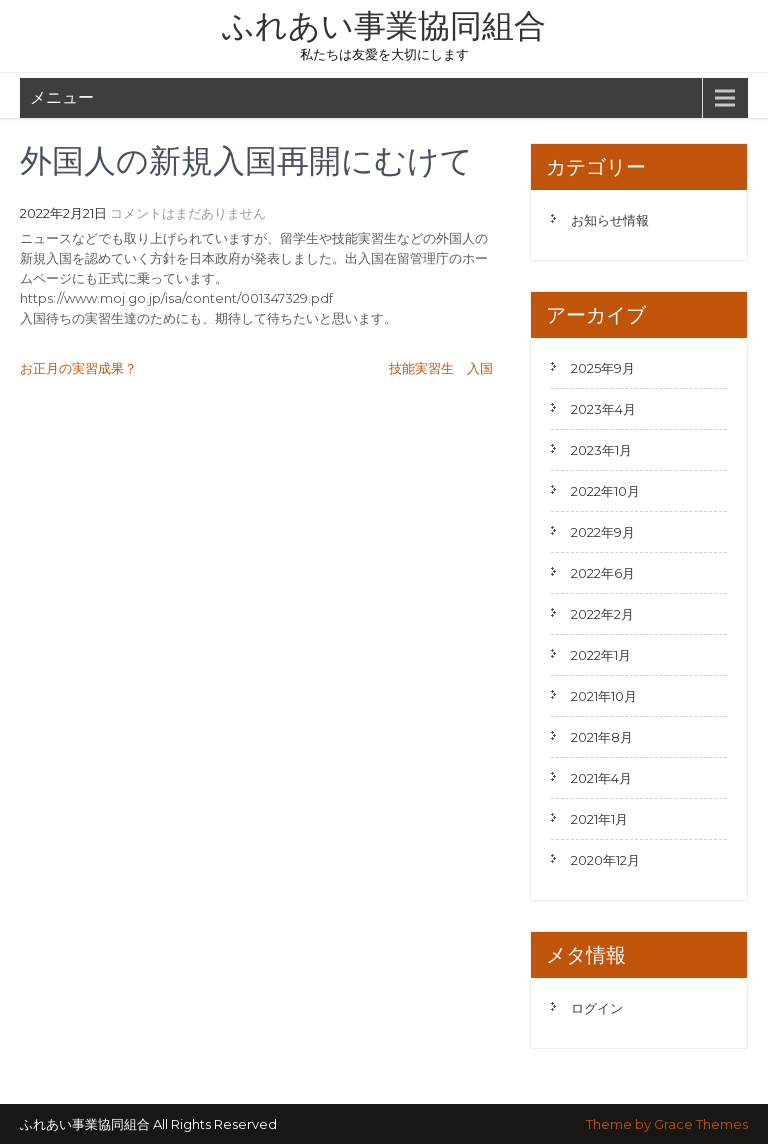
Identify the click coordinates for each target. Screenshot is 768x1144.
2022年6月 (603, 573)
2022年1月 (601, 655)
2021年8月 (602, 737)
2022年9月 (603, 532)
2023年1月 (601, 450)
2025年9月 (603, 368)
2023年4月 (603, 409)
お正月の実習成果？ (78, 368)
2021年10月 (604, 696)
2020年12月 (605, 860)
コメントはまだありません (188, 213)
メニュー (62, 97)
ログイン (597, 1008)
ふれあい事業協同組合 (384, 25)
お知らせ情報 (610, 220)
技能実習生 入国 (441, 368)
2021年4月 (601, 778)
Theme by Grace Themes (667, 1124)
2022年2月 (602, 614)
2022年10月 (605, 491)
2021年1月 (599, 819)
